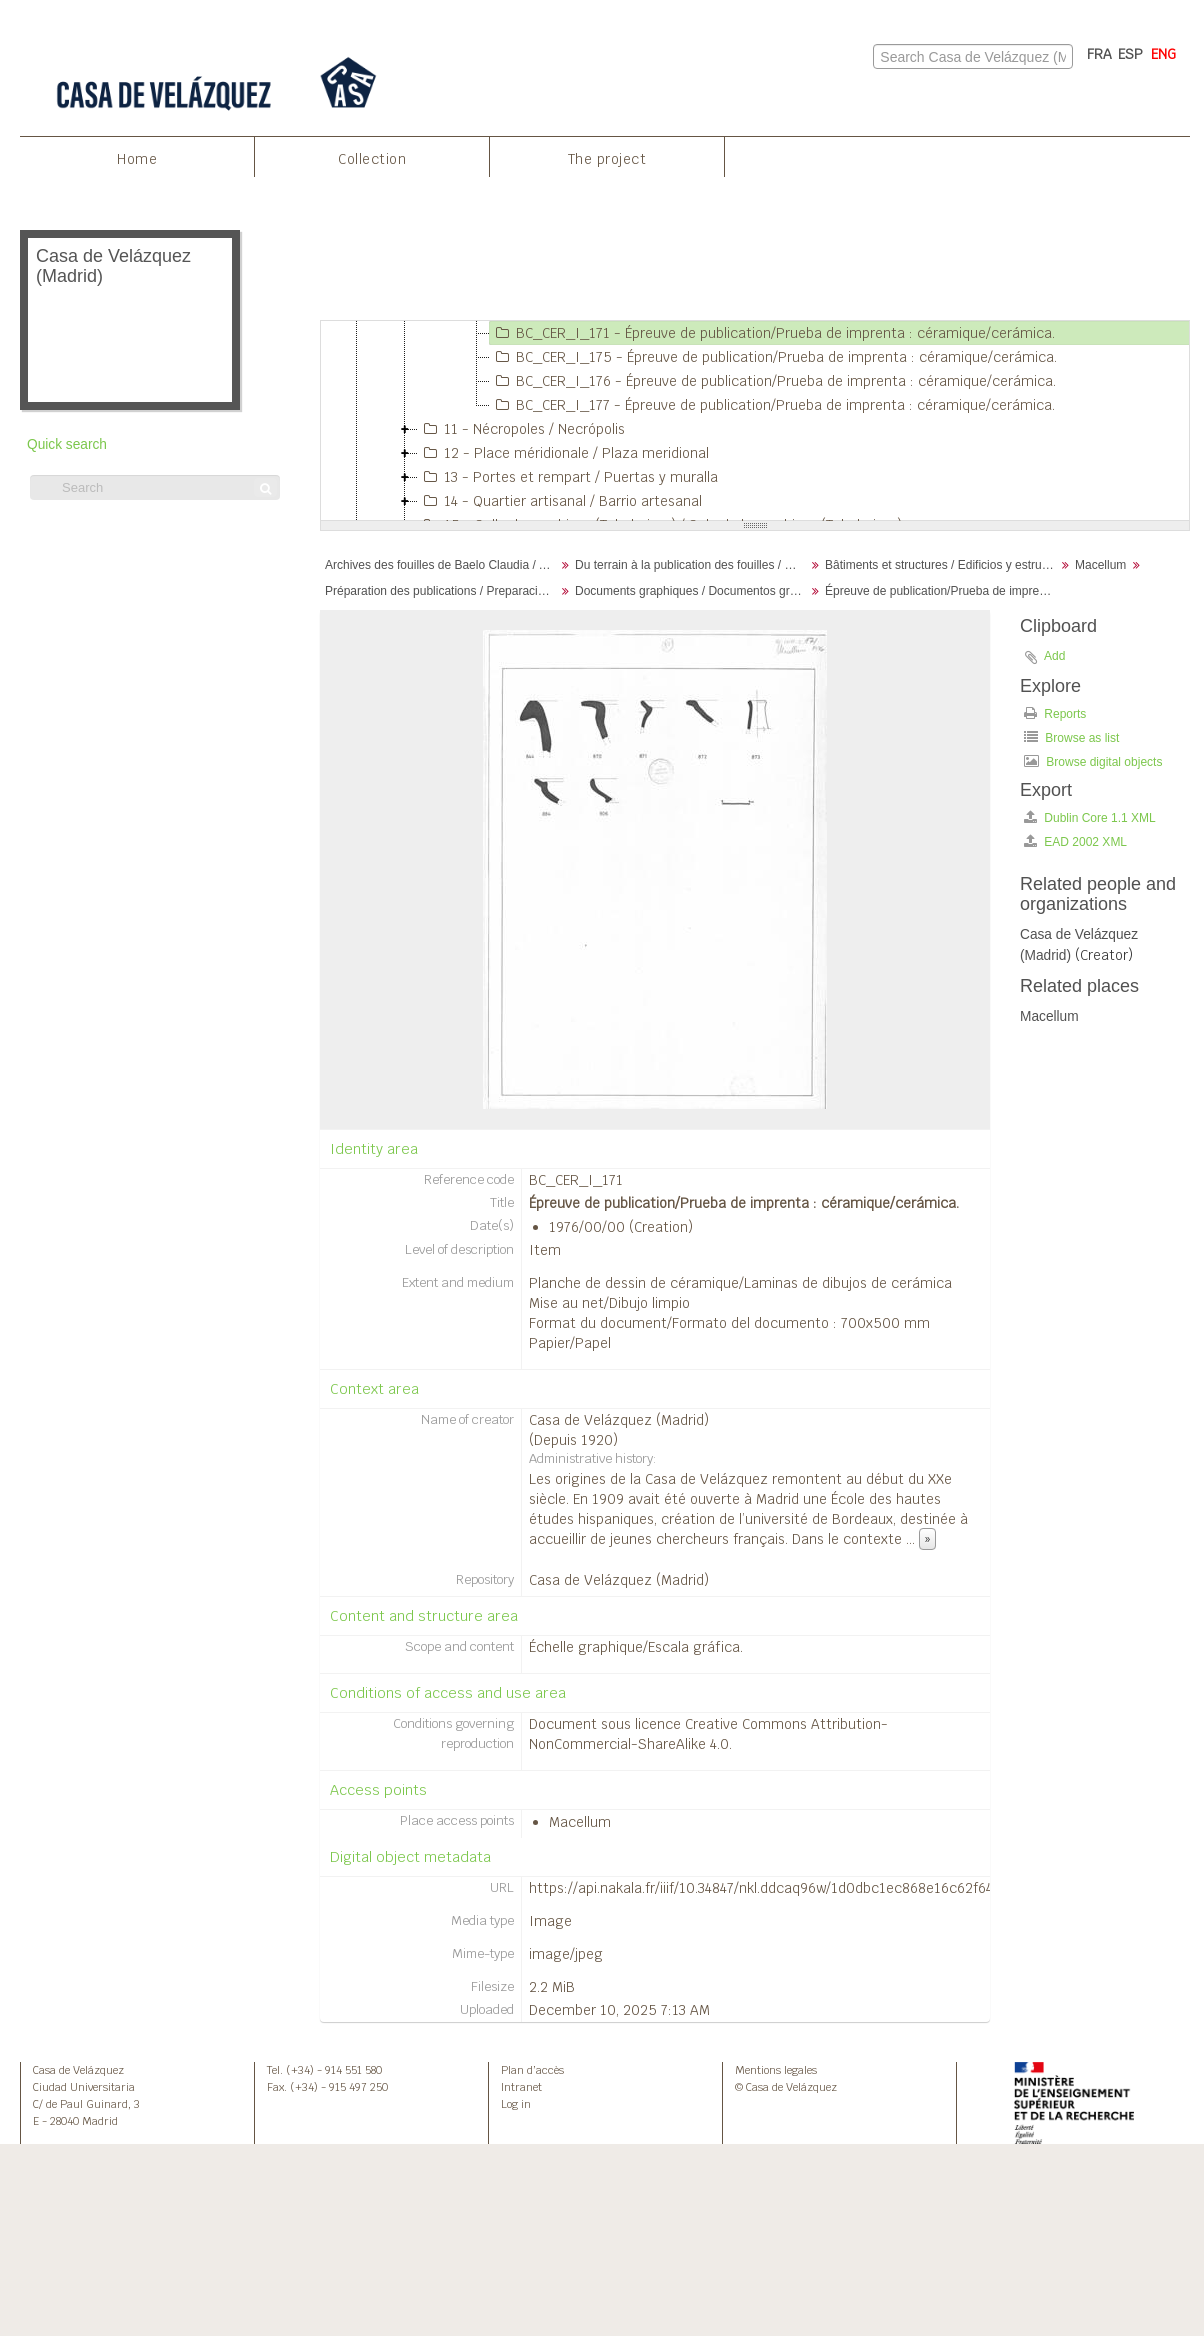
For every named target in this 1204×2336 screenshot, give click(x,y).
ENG (1163, 54)
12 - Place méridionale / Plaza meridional (563, 453)
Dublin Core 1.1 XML (1090, 817)
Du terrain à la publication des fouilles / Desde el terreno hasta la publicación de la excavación (692, 565)
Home (137, 159)
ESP (1130, 54)
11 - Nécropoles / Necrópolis (521, 429)
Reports (1055, 713)
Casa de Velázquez (78, 2070)
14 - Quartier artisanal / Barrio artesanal (560, 501)
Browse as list (1071, 737)
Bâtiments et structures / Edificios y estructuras (942, 565)
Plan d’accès (532, 2070)
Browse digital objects (1093, 761)
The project (607, 159)
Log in (516, 2104)
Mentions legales (776, 2070)
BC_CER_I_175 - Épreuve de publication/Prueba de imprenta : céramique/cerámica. (773, 357)
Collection (372, 159)
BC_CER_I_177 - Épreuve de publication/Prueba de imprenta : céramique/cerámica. (772, 405)
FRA (1099, 54)
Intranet (521, 2087)
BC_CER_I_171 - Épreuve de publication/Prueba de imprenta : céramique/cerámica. (772, 333)
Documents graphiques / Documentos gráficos (692, 591)
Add (1054, 656)
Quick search (67, 444)
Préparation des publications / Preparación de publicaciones (442, 591)
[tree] (755, 421)
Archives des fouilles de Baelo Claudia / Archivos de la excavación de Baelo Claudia (442, 565)
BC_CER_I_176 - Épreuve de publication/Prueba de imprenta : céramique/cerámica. (773, 381)
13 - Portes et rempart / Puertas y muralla (568, 477)
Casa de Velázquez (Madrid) (619, 1420)
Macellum (1100, 565)
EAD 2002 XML (1075, 841)
